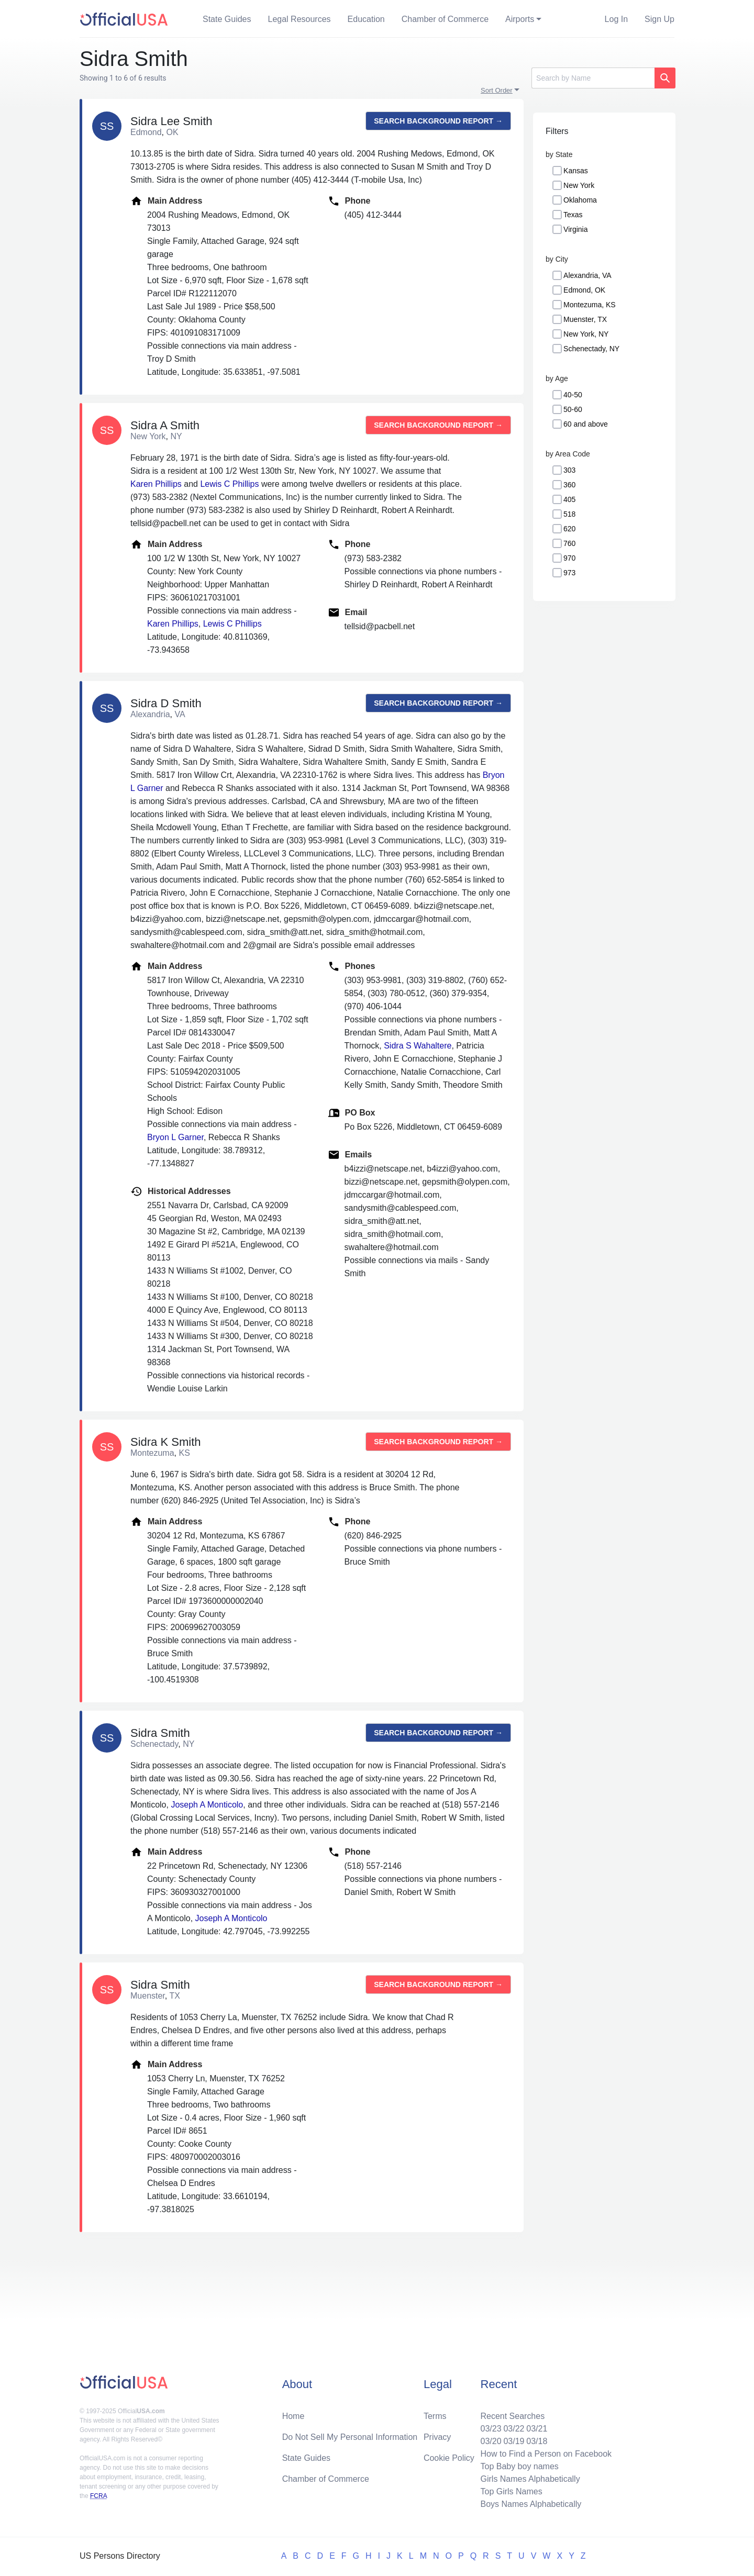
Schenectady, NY (591, 348)
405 (569, 499)
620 (569, 528)
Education (366, 19)
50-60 (572, 409)
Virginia (575, 229)
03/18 (536, 2441)
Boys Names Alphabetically (530, 2504)
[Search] (593, 78)
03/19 (513, 2441)
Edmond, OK (584, 290)
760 (569, 543)
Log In (616, 19)
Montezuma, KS (589, 304)
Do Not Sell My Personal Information (350, 2437)
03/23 (490, 2428)
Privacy (437, 2437)
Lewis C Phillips (229, 483)
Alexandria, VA (587, 275)
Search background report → (438, 121)
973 (569, 572)
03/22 (513, 2428)
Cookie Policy (449, 2458)
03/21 (536, 2428)
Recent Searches (512, 2416)
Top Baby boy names (519, 2466)
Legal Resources (299, 19)
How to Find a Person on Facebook (546, 2453)
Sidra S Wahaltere (417, 1045)
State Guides (227, 19)
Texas (573, 214)
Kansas (575, 170)
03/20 (490, 2441)
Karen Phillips (156, 483)
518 (569, 514)
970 (569, 558)
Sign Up (659, 19)
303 (569, 470)
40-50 (572, 394)
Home (293, 2416)
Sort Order (497, 90)
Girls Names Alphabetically (530, 2478)
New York (578, 185)
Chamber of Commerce (445, 19)
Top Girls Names (511, 2491)
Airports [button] (519, 19)
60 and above (585, 424)
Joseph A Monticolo (207, 1804)
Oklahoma (580, 200)
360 (569, 484)
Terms (435, 2416)
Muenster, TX (585, 319)
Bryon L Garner (175, 1137)
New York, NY (585, 334)
